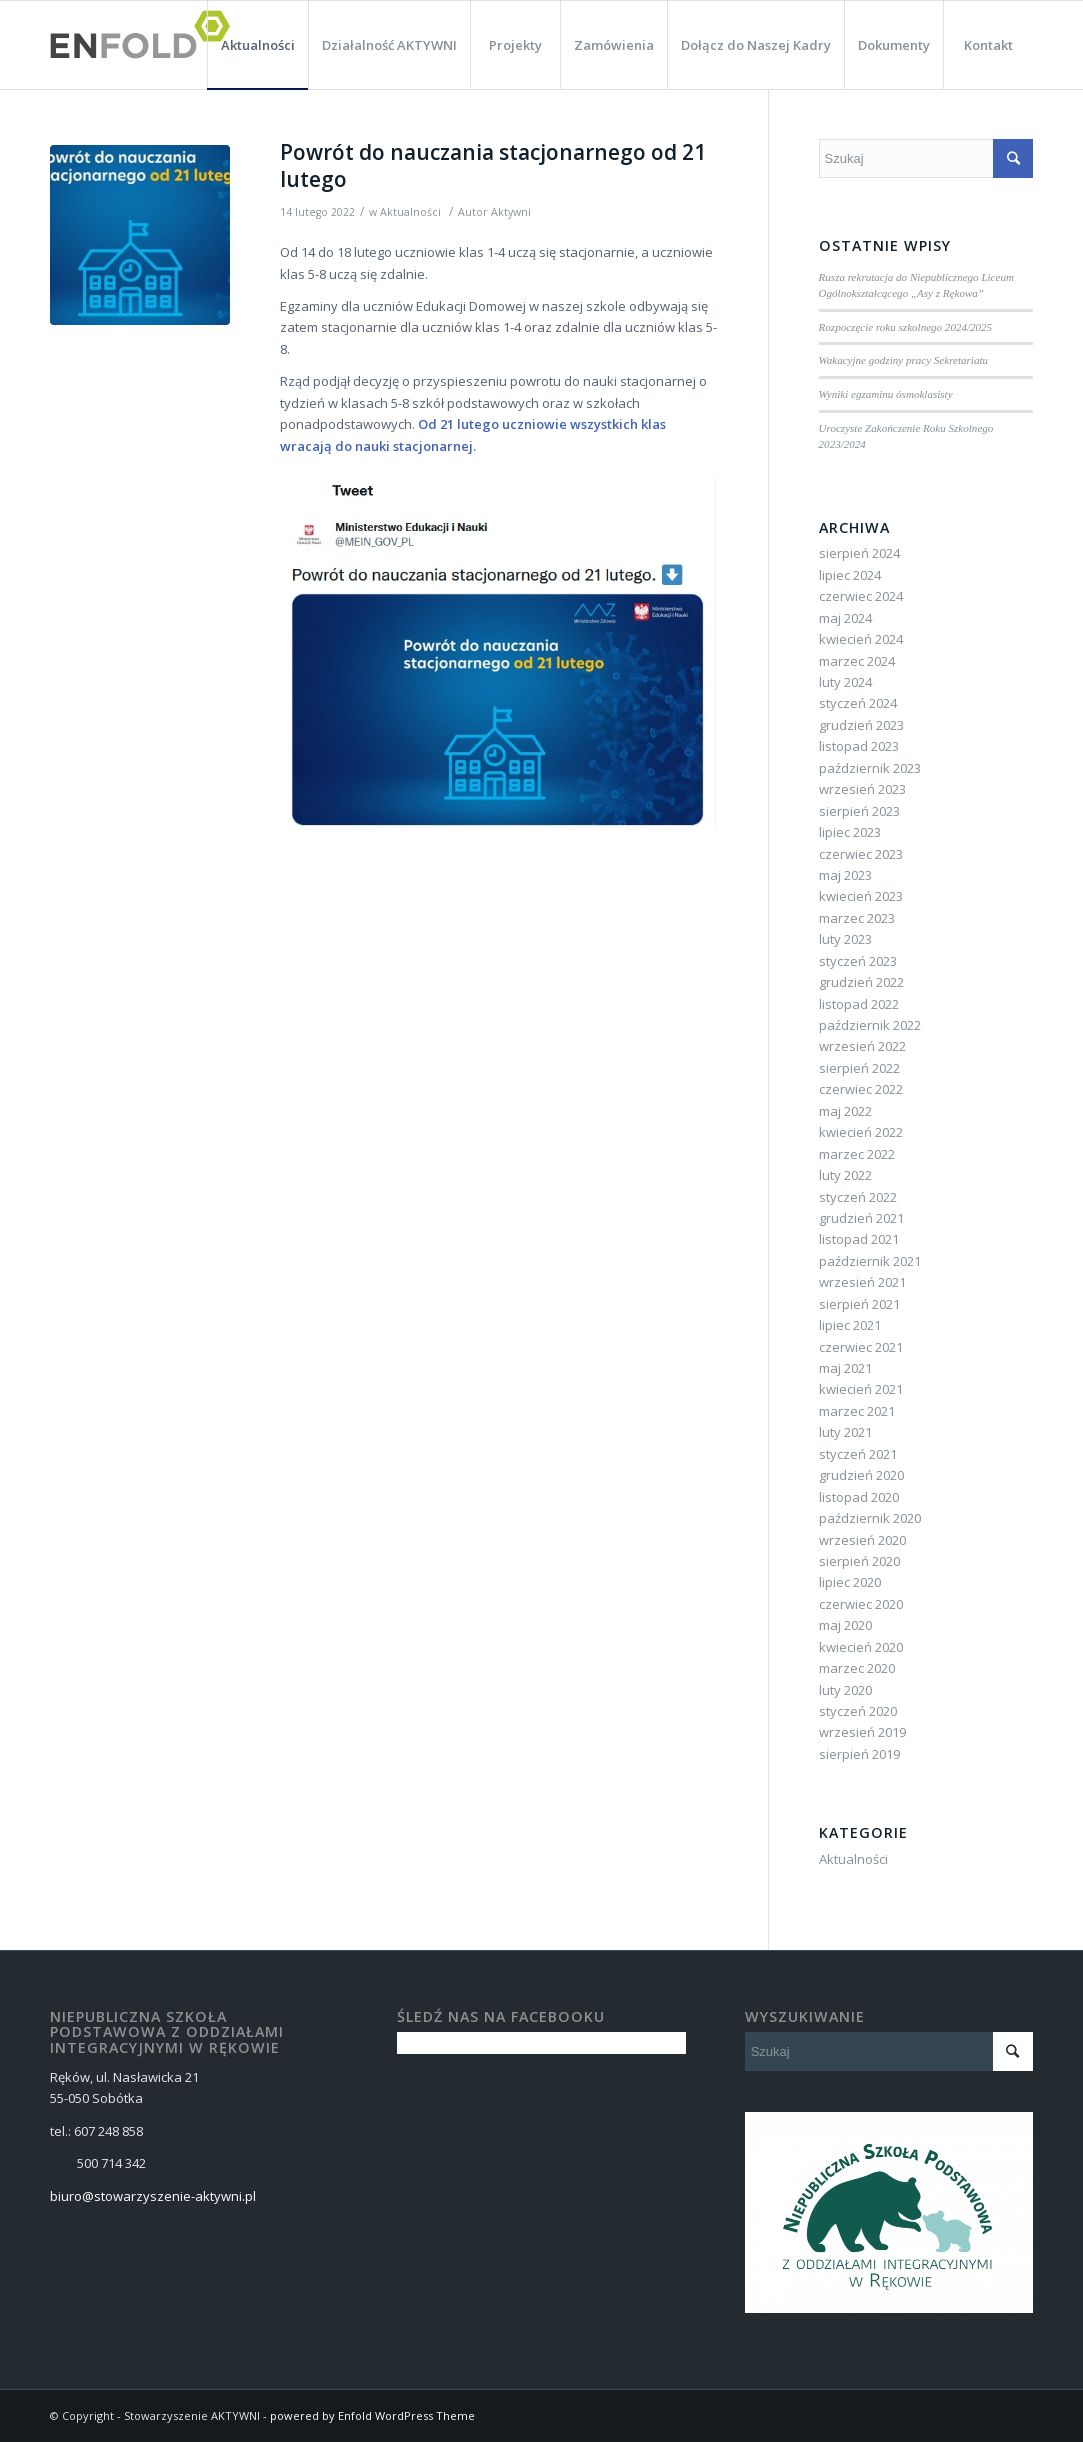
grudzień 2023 (861, 725)
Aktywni (511, 212)
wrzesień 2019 (862, 1732)
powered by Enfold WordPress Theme (372, 2415)
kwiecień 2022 (861, 1132)
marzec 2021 (857, 1411)
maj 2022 (845, 1111)
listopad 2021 (859, 1239)
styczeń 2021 (858, 1454)
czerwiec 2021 (861, 1347)
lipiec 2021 (850, 1325)
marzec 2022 (857, 1154)
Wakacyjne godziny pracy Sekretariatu (903, 360)
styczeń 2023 (858, 961)
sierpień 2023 (859, 811)
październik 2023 (870, 768)
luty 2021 (845, 1432)
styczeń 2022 (858, 1197)
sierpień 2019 (859, 1754)
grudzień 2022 (861, 982)
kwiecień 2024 (861, 639)
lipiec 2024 (850, 575)
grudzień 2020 (861, 1475)
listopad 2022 (859, 1004)
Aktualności (410, 212)
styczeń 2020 (858, 1711)
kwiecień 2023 (861, 896)
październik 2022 (870, 1025)
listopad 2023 (859, 746)
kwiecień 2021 (861, 1389)
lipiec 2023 (850, 832)
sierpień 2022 (859, 1068)
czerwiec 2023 (861, 854)
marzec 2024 (857, 661)
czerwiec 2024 (861, 596)
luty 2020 (845, 1690)
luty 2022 (845, 1175)
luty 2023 (845, 939)
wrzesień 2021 (862, 1282)
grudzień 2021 (861, 1218)
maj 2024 (845, 618)
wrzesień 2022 (862, 1046)
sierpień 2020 (859, 1561)
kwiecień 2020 (861, 1647)
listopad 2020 (859, 1497)
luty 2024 (845, 682)
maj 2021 (845, 1368)
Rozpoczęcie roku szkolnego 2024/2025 (906, 327)
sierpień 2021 (859, 1304)
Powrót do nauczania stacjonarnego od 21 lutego (493, 165)
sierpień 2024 (859, 553)
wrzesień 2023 (862, 789)
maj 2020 (845, 1625)
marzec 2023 (857, 918)
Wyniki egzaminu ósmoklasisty (886, 394)
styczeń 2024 (858, 703)
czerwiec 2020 (861, 1604)
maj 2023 (845, 875)
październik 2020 (870, 1518)
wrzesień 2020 (862, 1540)
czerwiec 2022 (861, 1089)
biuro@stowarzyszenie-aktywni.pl (153, 2196)
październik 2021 (870, 1261)
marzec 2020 (857, 1668)
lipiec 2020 (850, 1582)
